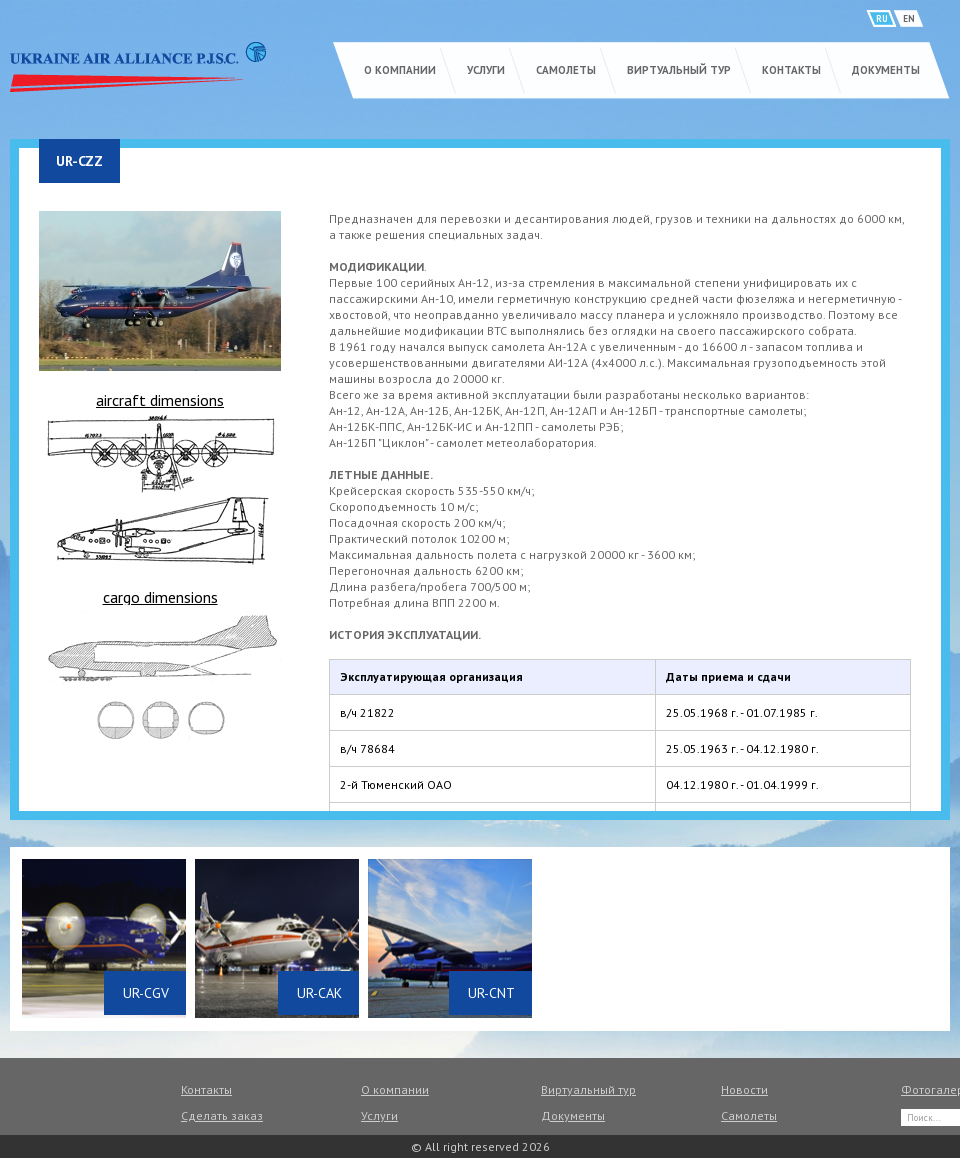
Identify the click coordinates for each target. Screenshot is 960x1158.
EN (909, 18)
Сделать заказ (222, 1115)
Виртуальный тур (679, 70)
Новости (744, 1089)
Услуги (486, 70)
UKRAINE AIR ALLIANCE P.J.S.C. (138, 67)
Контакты (791, 70)
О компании (400, 70)
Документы (886, 70)
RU (882, 18)
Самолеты (566, 70)
